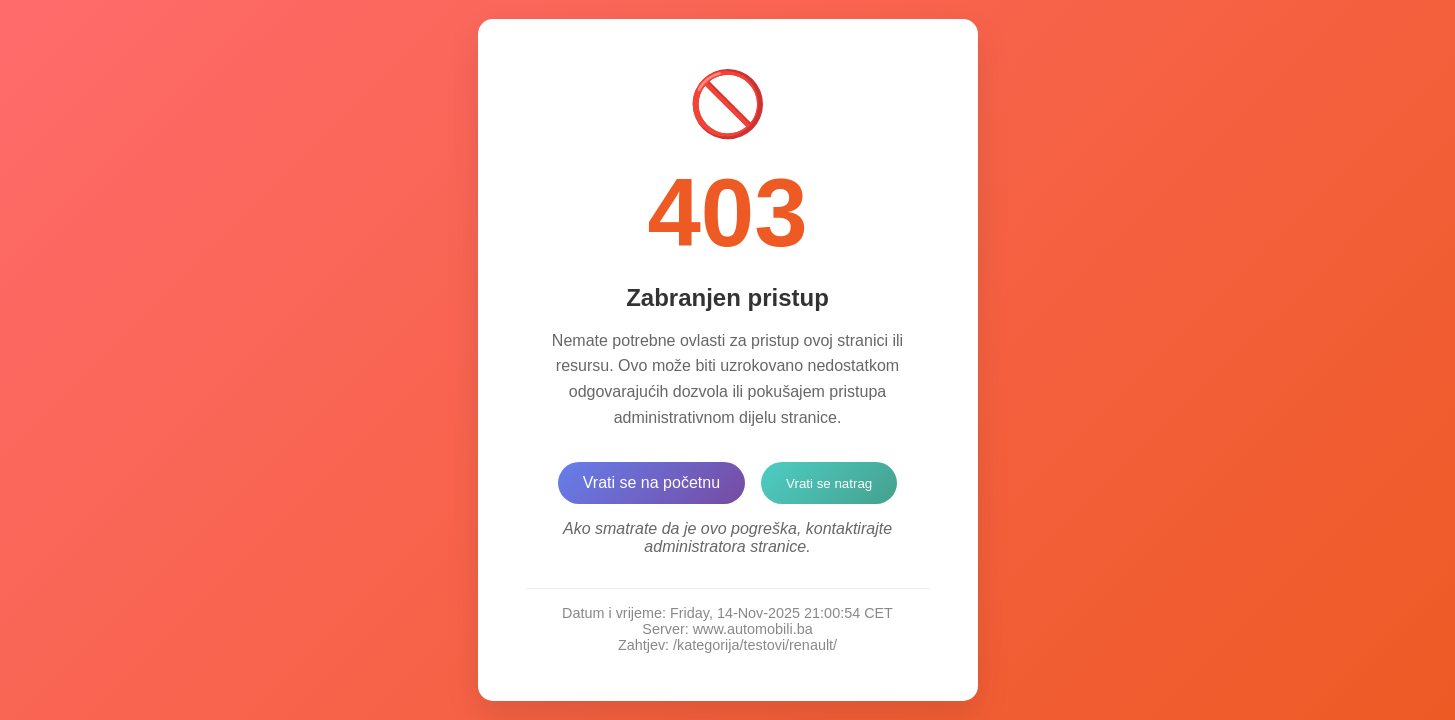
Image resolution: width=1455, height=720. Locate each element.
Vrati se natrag (829, 483)
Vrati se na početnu (651, 482)
